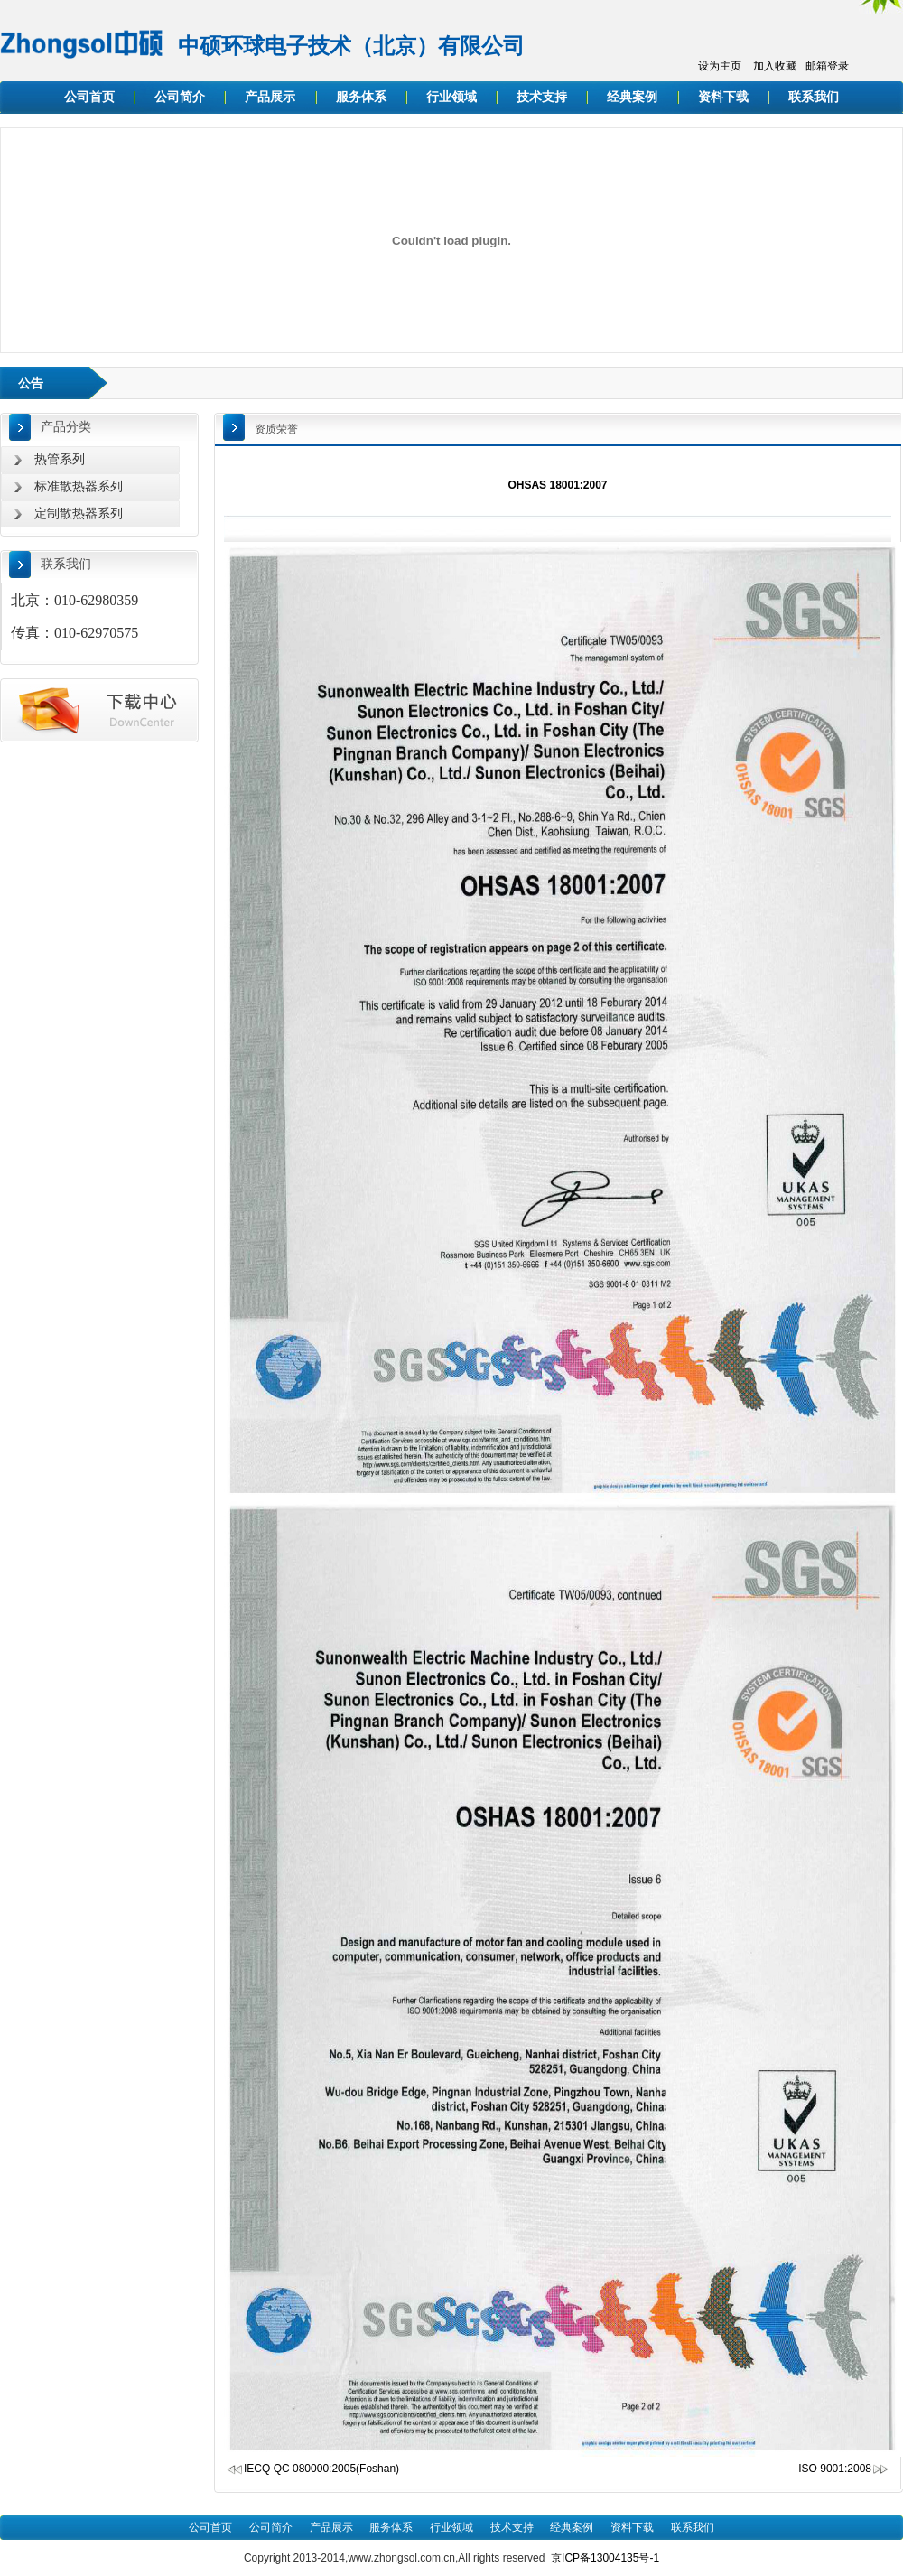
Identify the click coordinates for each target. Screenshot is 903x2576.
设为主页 (719, 66)
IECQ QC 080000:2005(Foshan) (321, 2468)
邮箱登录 (827, 66)
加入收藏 (774, 66)
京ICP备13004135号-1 (605, 2558)
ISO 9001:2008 (843, 2468)
